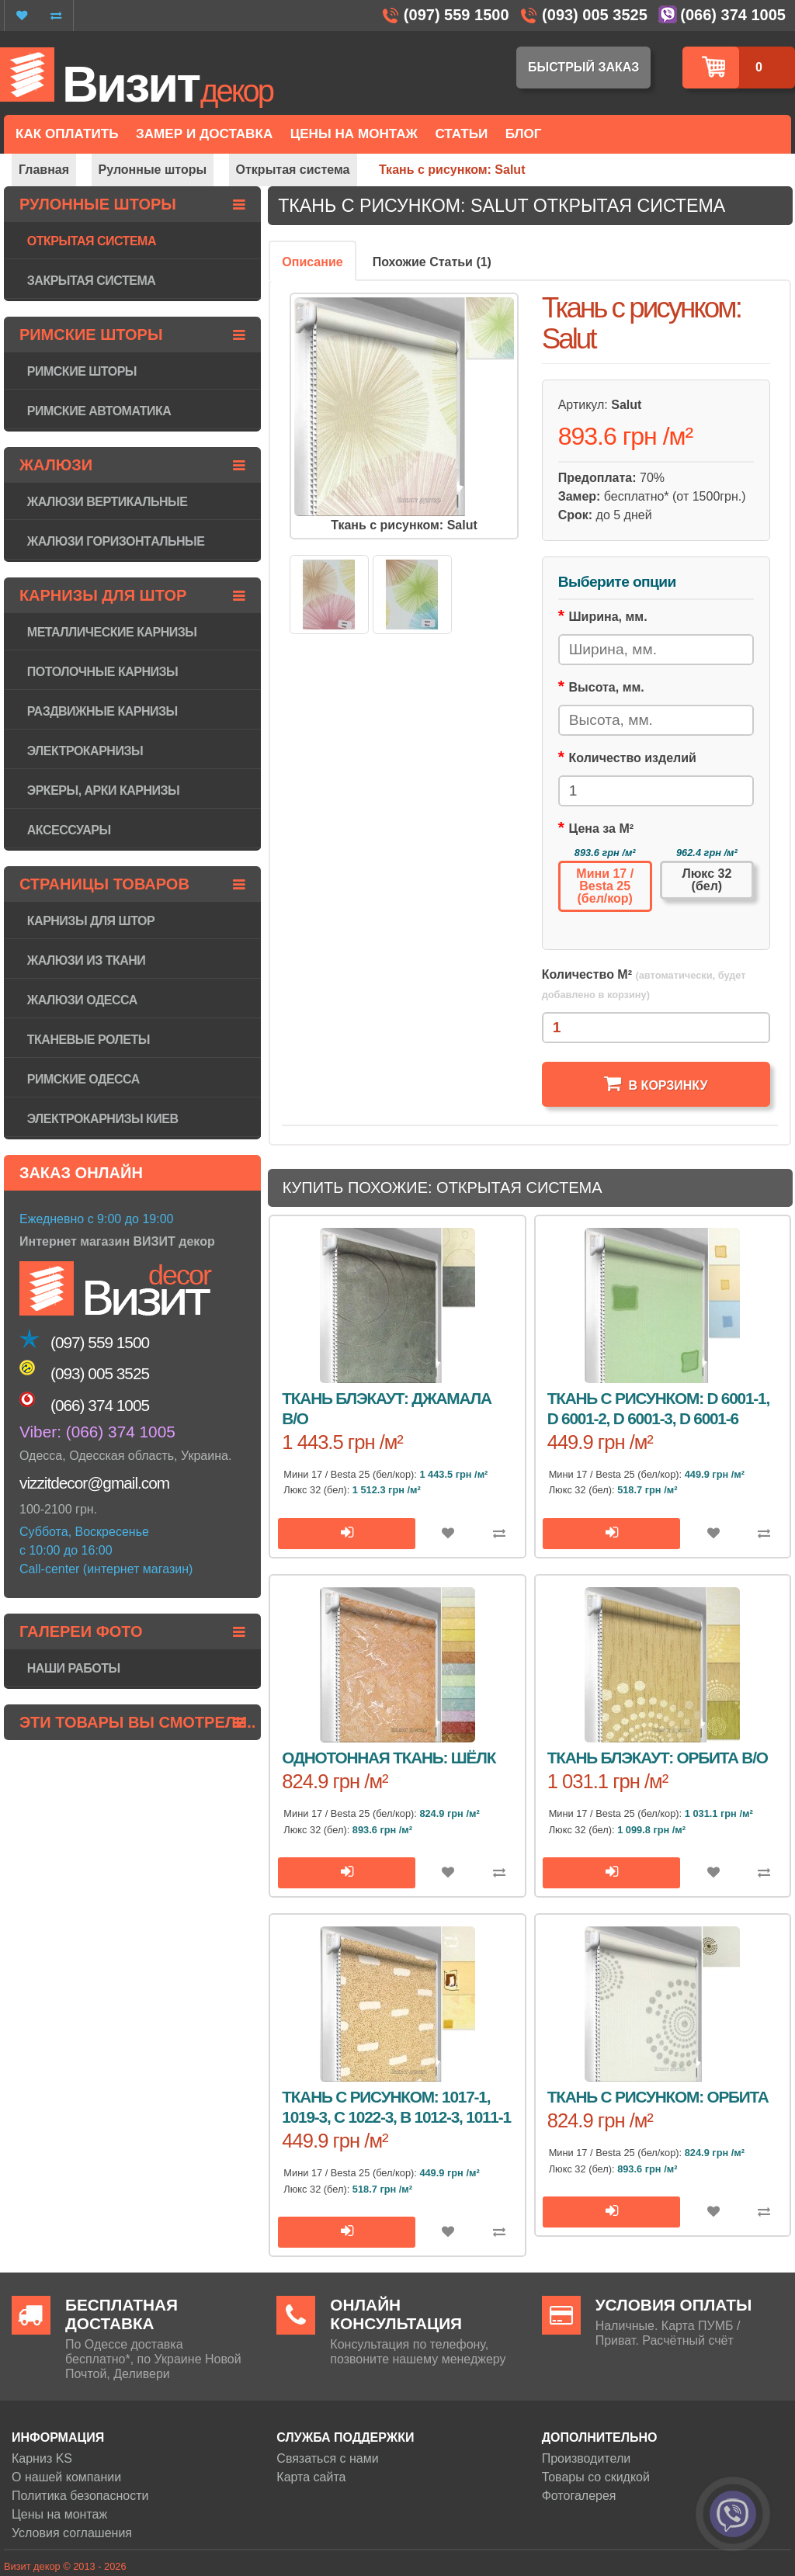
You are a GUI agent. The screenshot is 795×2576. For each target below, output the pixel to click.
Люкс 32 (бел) (706, 880)
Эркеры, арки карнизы (103, 790)
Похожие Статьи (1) (432, 262)
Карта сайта (310, 2477)
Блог (523, 134)
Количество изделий (632, 757)
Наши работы (73, 1668)
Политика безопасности (80, 2495)
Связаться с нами (327, 2458)
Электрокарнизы (85, 751)
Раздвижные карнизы (102, 711)
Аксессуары (69, 830)
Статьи (461, 134)
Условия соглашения (72, 2533)
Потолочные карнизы (102, 671)
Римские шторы (82, 371)
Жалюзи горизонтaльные (116, 541)
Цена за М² (601, 828)
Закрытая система (91, 280)
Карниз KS (42, 2458)
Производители (586, 2458)
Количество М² (644, 984)
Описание (312, 262)
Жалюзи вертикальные (107, 501)
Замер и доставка (204, 134)
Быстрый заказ (583, 67)
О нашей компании (66, 2477)
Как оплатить (67, 134)
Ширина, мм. (608, 616)
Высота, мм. (606, 687)
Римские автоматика (99, 411)
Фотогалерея (579, 2495)
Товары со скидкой (596, 2477)
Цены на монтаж (59, 2514)
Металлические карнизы (112, 632)
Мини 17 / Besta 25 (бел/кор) (605, 886)
